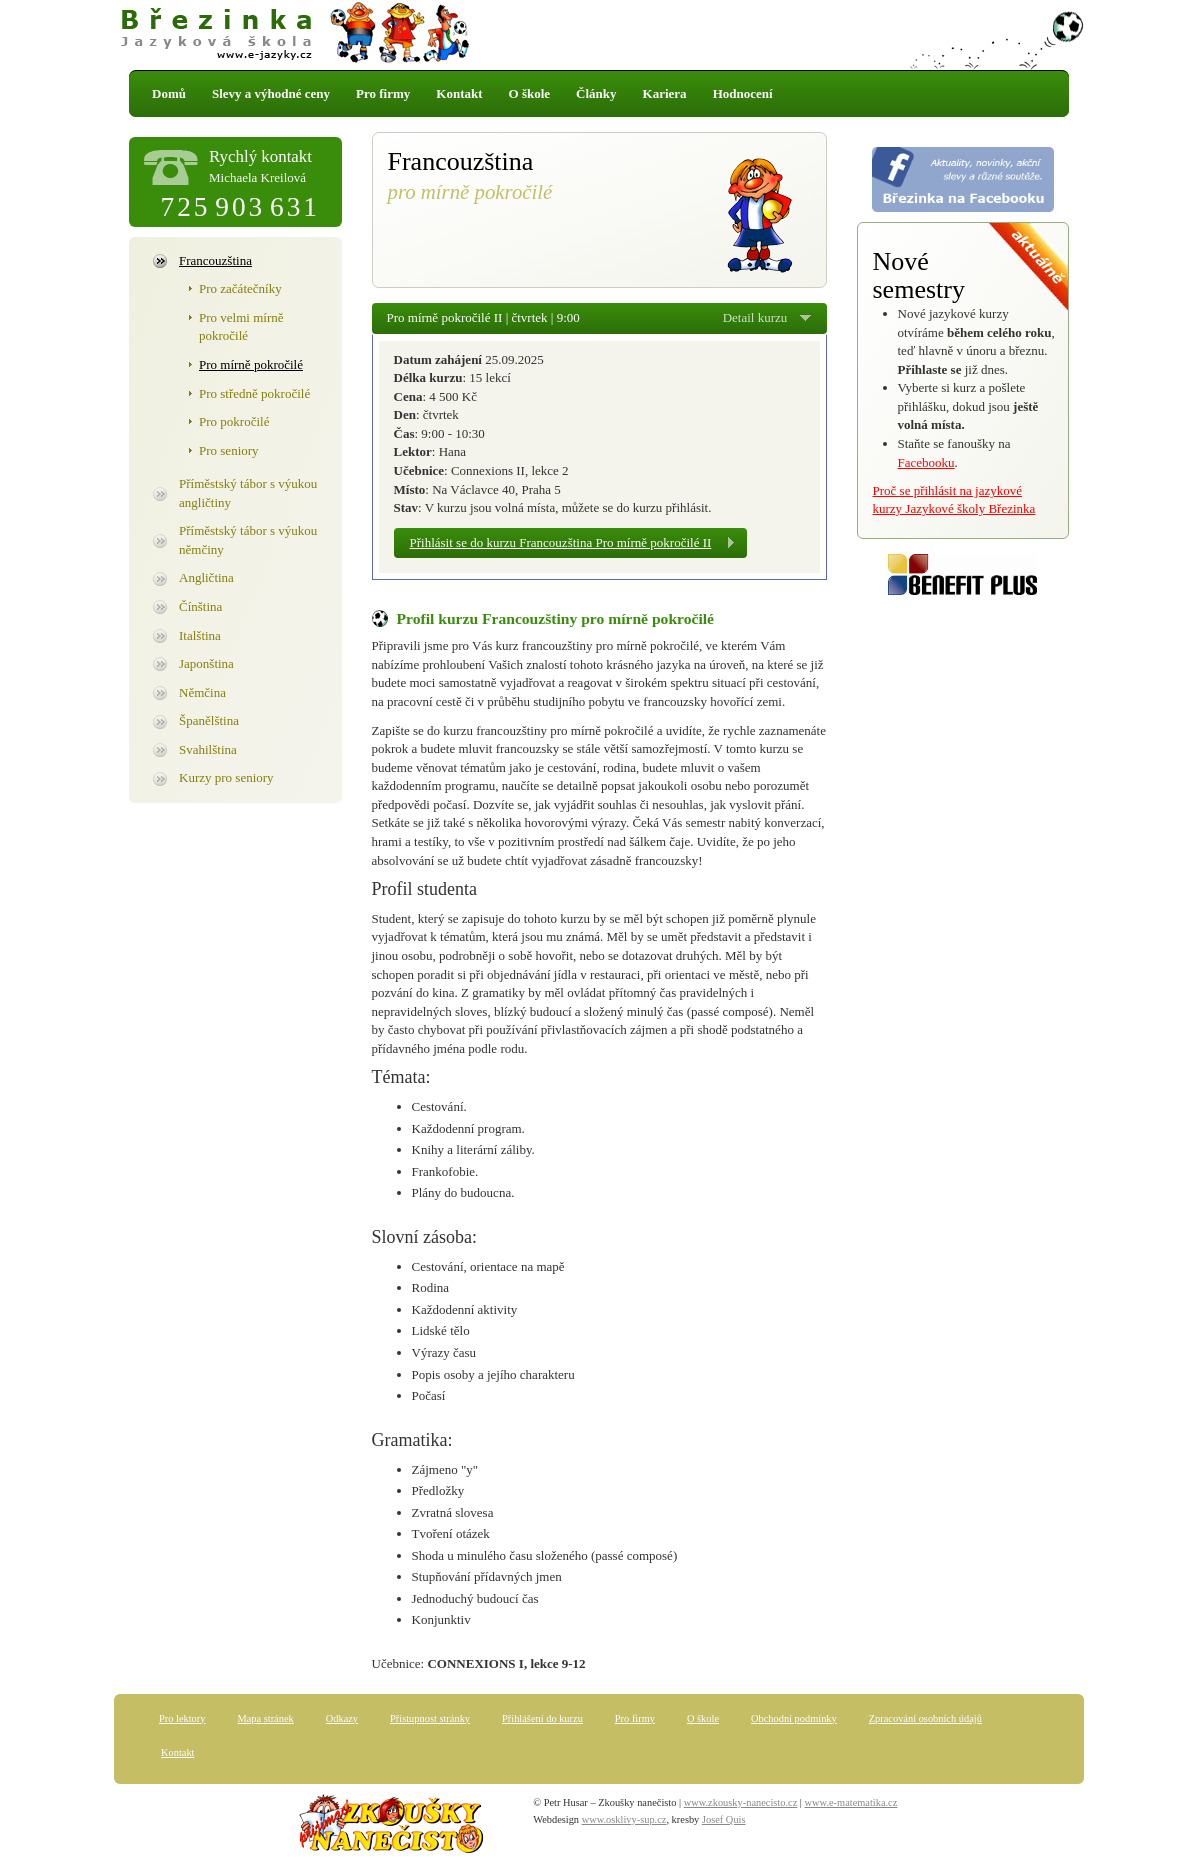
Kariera (665, 93)
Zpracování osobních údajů (925, 1718)
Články (596, 93)
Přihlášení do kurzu (542, 1718)
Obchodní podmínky (794, 1718)
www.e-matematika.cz (851, 1802)
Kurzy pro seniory (226, 777)
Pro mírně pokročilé (251, 364)
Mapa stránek (265, 1718)
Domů (169, 93)
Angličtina (206, 577)
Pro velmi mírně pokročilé (241, 327)
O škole (530, 93)
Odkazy (342, 1718)
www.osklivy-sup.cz (624, 1819)
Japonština (206, 663)
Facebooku (926, 462)
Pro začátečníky (240, 288)
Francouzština (215, 260)
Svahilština (208, 749)
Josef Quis (724, 1819)
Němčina (202, 692)
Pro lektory (182, 1718)
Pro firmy (383, 93)
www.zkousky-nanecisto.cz (741, 1802)
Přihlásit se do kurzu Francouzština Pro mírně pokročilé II (561, 542)
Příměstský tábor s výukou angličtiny (248, 493)
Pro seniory (229, 450)
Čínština (200, 606)
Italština (200, 635)
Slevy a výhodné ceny (271, 93)
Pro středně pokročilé (254, 393)
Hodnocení (743, 93)
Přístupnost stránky (430, 1718)
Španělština (209, 720)
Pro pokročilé (234, 421)
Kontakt (459, 93)
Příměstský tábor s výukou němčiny (248, 540)
